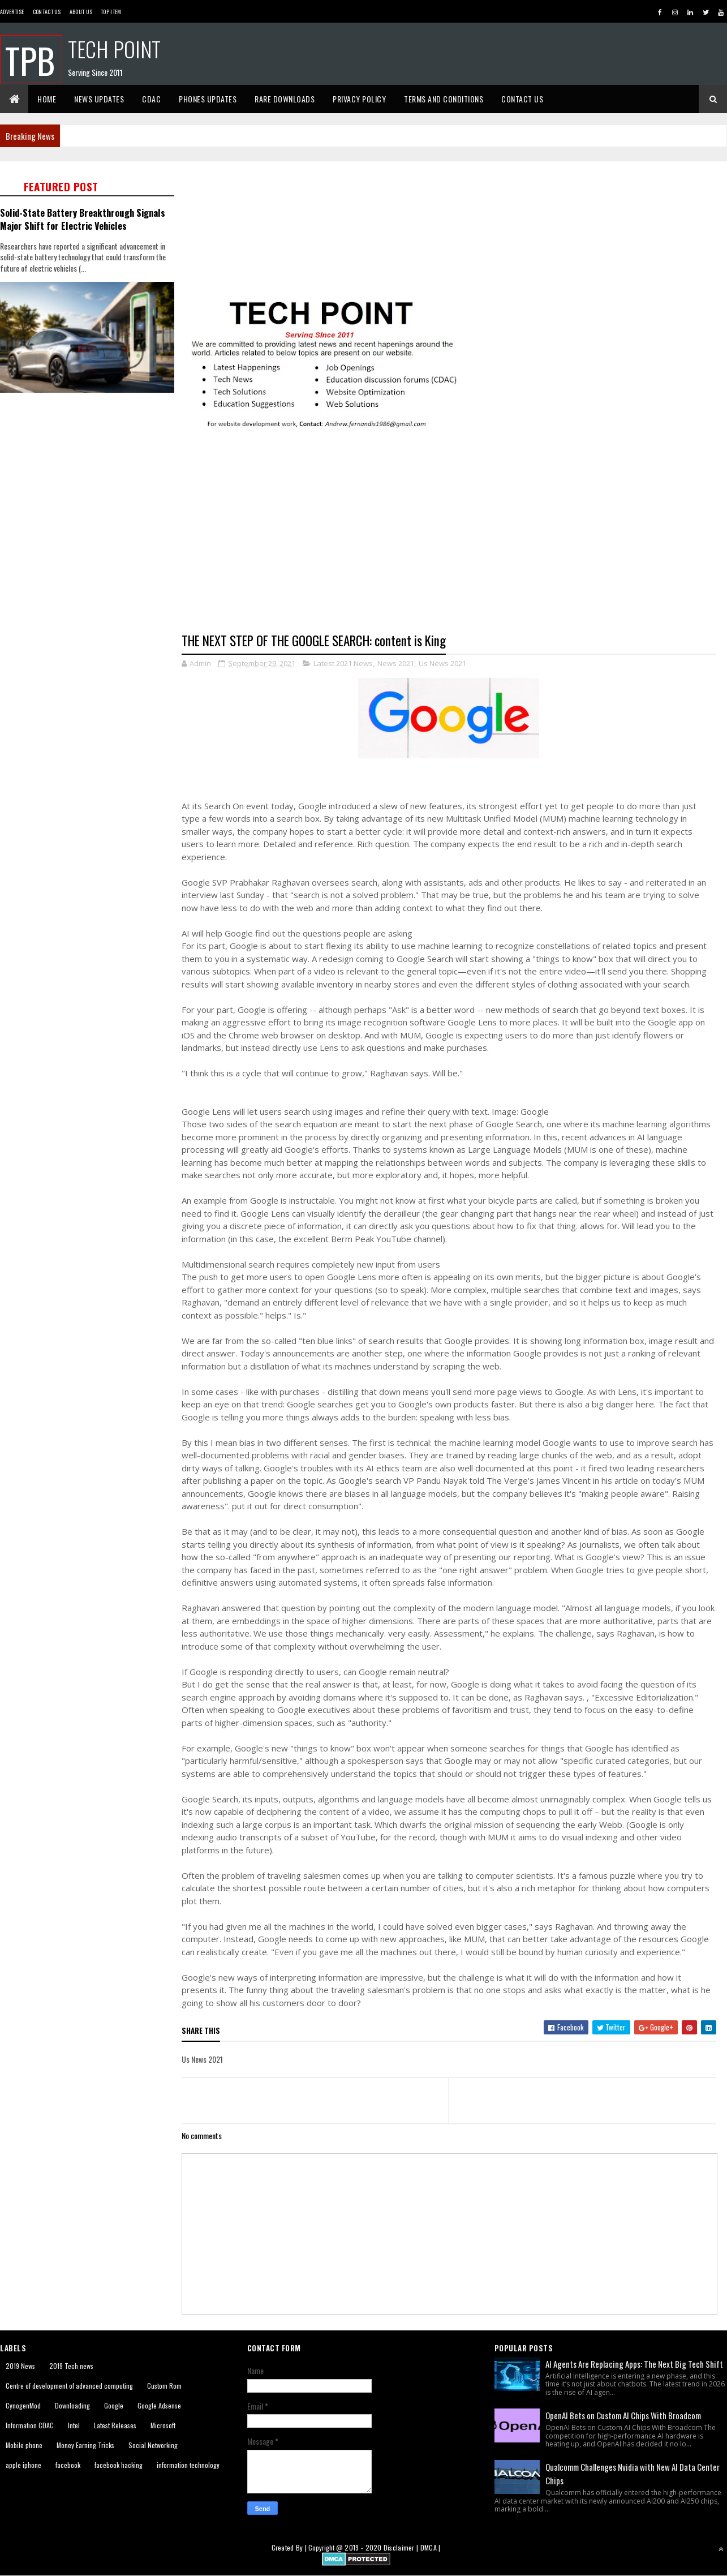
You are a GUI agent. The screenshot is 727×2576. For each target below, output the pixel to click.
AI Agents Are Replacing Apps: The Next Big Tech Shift (634, 2364)
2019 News (20, 2366)
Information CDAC (30, 2425)
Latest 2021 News (343, 663)
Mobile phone (24, 2445)
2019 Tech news (71, 2366)
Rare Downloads (285, 99)
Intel (74, 2425)
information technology (188, 2465)
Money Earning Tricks (85, 2445)
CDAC (151, 99)
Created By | (290, 2547)
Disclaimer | (402, 2547)
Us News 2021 (442, 663)
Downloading (72, 2405)
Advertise (12, 11)
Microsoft (162, 2425)
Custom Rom (164, 2385)
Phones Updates (207, 99)
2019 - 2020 (363, 2547)
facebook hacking (118, 2465)
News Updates (99, 99)
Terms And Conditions (443, 99)
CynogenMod (23, 2405)
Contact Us (47, 11)
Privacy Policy (359, 99)
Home (46, 99)
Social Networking (153, 2445)
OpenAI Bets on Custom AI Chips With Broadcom (623, 2415)
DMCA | (430, 2547)
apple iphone (23, 2465)
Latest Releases (115, 2425)
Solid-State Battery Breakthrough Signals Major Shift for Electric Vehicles (82, 219)
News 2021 (395, 663)
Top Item (111, 11)
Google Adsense (159, 2405)
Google (113, 2405)
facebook (67, 2465)
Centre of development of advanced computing (69, 2385)
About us (81, 11)
